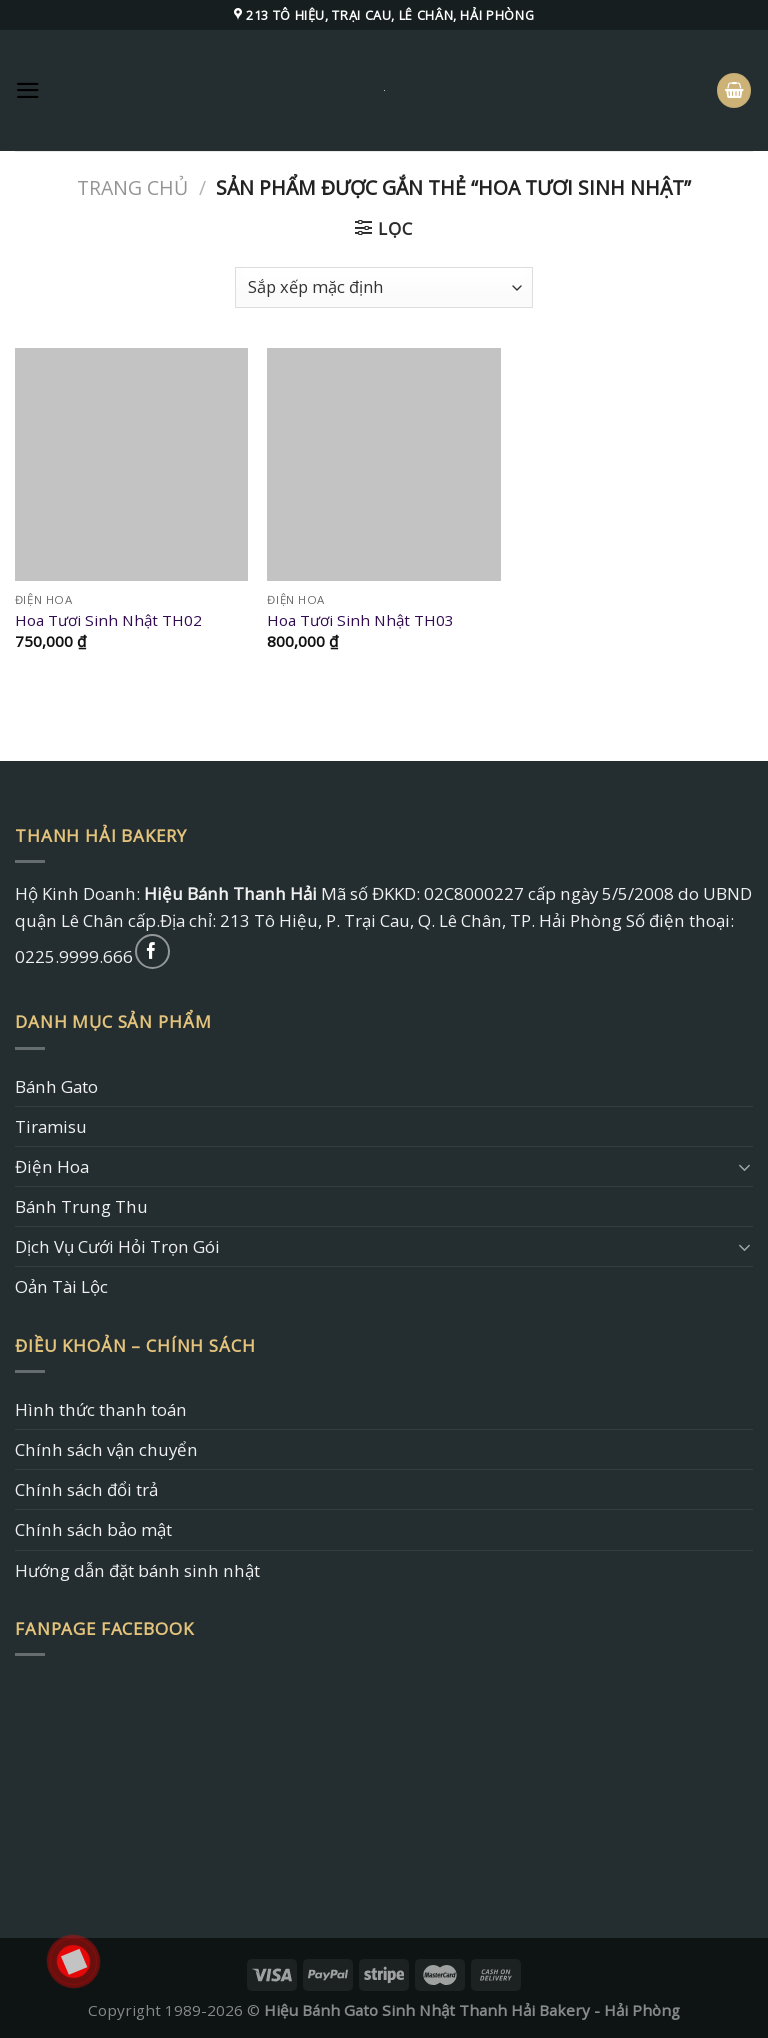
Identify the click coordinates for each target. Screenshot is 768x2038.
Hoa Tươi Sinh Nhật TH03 (360, 620)
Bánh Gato (56, 1086)
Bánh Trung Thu (81, 1206)
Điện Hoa (52, 1166)
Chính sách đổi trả (86, 1489)
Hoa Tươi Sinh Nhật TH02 (108, 620)
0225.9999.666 (74, 956)
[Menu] (28, 90)
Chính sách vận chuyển (106, 1449)
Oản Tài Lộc (61, 1286)
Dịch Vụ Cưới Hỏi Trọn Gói (117, 1246)
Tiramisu (51, 1126)
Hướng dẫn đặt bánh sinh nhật (137, 1570)
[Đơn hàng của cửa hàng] (384, 287)
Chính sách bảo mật (93, 1529)
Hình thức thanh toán (101, 1409)
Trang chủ (132, 187)
